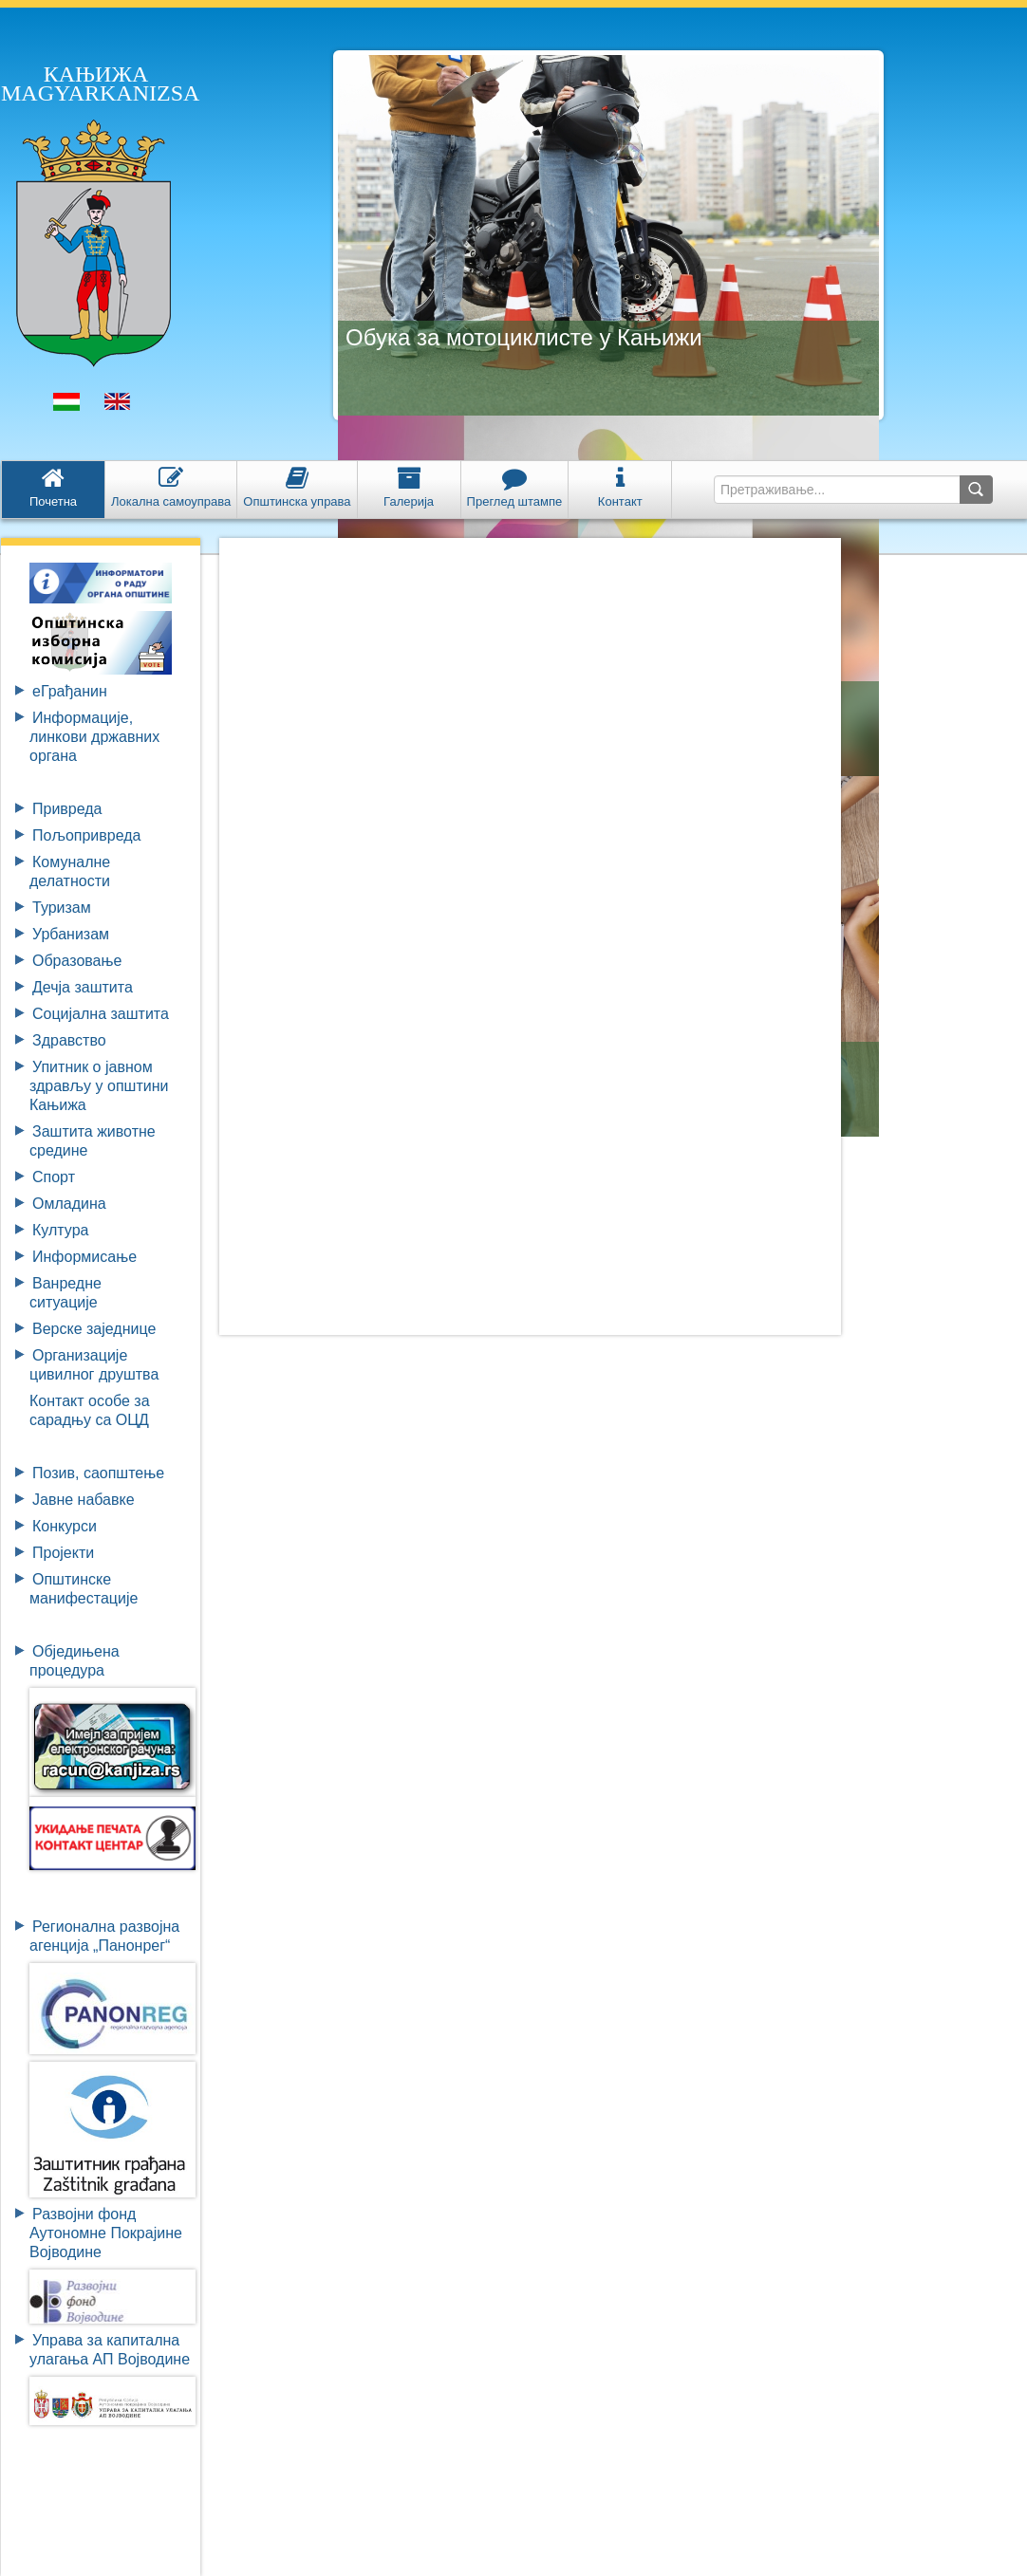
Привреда (67, 809)
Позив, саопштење (98, 1473)
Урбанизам (70, 934)
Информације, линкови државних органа (94, 737)
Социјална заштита (100, 1014)
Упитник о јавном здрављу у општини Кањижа (98, 1086)
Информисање (84, 1257)
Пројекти (63, 1553)
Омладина (69, 1203)
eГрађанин (69, 691)
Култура (60, 1230)
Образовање (76, 961)
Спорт (53, 1177)
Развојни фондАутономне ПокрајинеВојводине (105, 2233)
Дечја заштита (82, 987)
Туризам (61, 907)
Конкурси (64, 1526)
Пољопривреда (86, 835)
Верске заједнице (94, 1329)
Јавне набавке (83, 1500)
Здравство (69, 1040)
